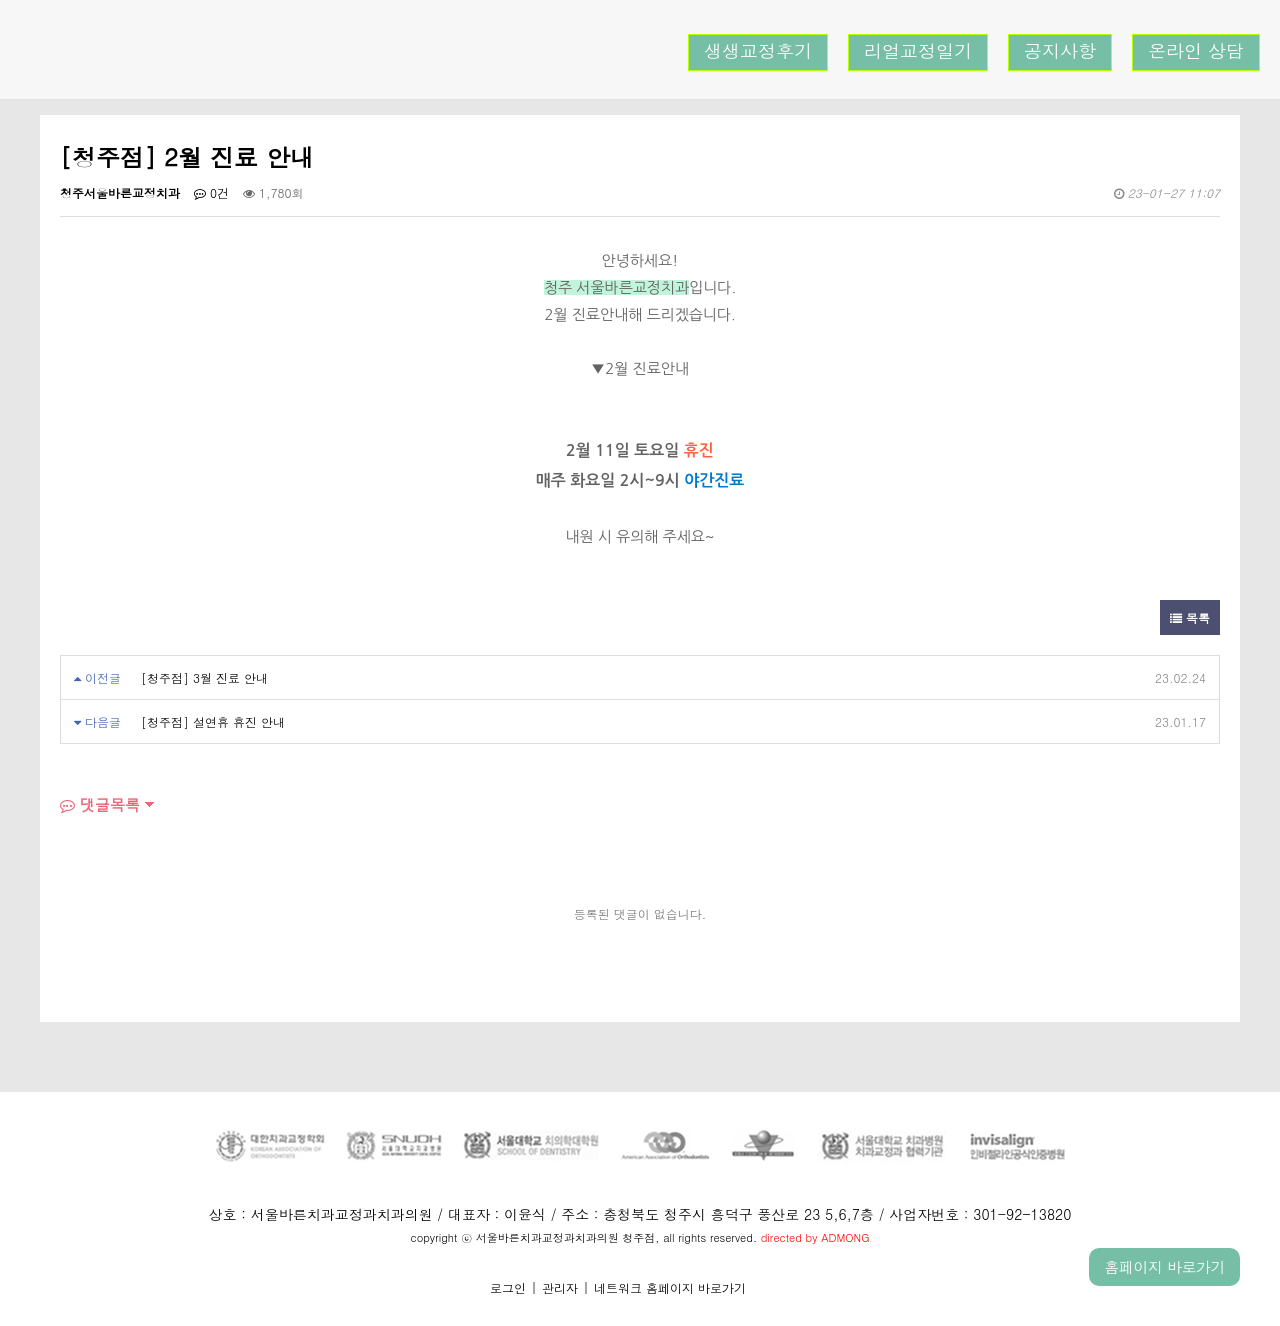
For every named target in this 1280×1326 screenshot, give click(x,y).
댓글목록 (100, 804)
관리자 (560, 1287)
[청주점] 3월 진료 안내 (204, 677)
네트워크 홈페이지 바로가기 (670, 1287)
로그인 (508, 1287)
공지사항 (1060, 50)
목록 (1190, 617)
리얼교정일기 (918, 50)
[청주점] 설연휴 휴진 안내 (213, 721)
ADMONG (845, 1237)
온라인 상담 (1196, 50)
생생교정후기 (758, 50)
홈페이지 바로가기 (1164, 1266)
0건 (211, 192)
